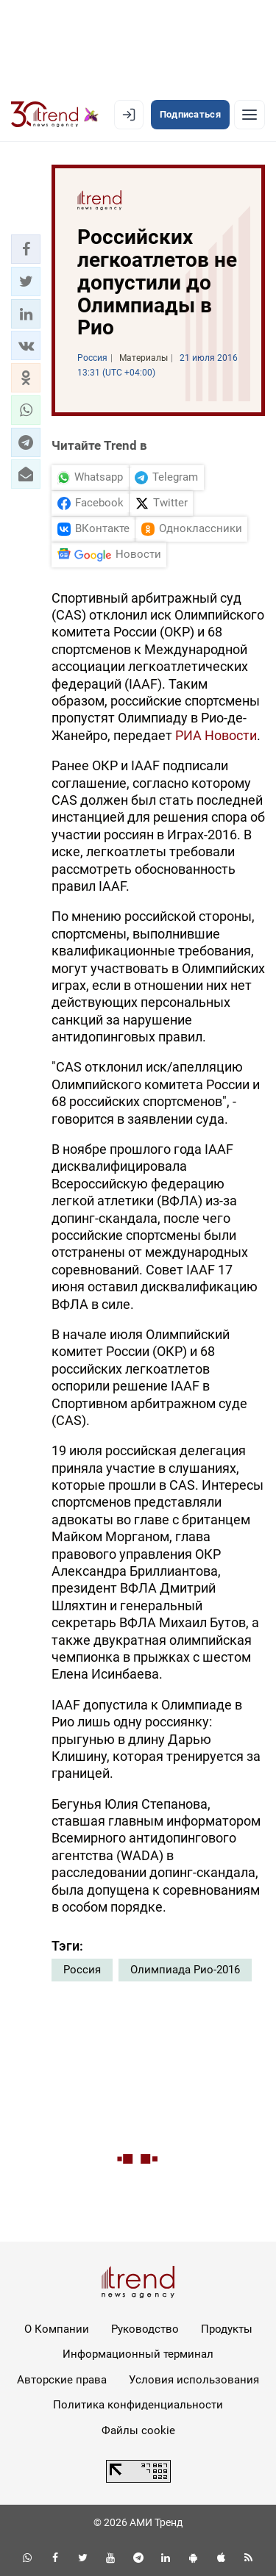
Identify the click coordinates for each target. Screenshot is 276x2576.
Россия (82, 1969)
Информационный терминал (138, 2354)
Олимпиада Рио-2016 (185, 1969)
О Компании (56, 2329)
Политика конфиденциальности (138, 2404)
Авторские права (62, 2379)
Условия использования (194, 2379)
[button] (25, 249)
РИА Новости (216, 735)
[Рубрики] (249, 114)
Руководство (145, 2329)
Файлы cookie (138, 2430)
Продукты (226, 2329)
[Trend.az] (55, 114)
